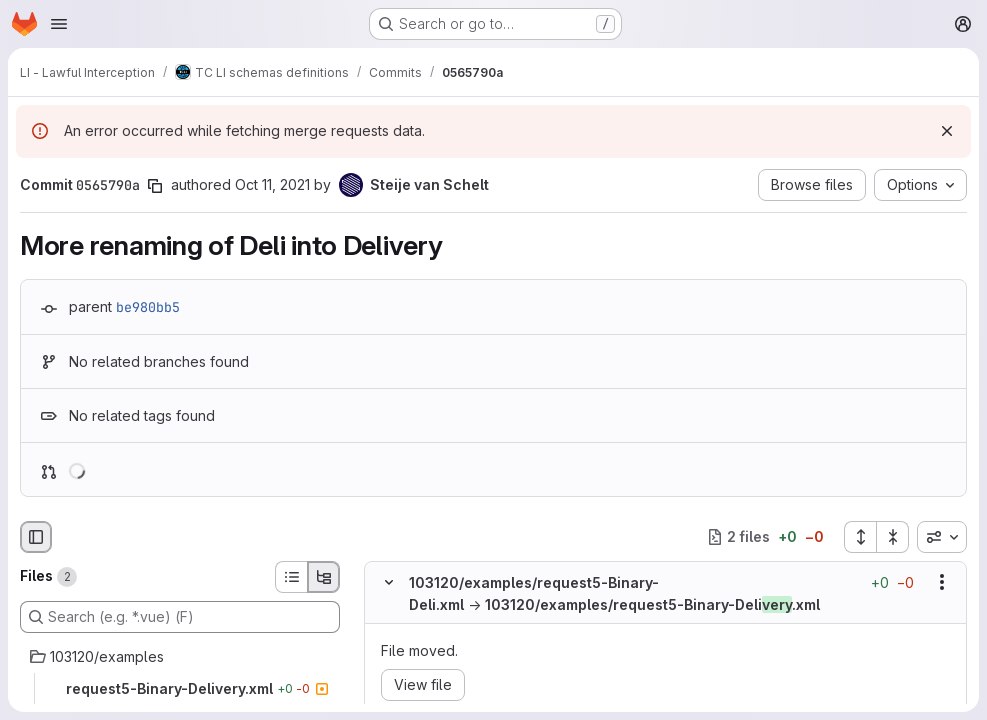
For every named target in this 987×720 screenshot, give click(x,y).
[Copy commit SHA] (155, 186)
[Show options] (942, 582)
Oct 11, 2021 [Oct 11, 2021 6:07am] (272, 184)
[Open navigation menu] (59, 24)
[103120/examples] (180, 657)
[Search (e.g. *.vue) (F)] (180, 617)
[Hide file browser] (36, 537)
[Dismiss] (947, 131)
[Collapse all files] (893, 537)
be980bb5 (148, 307)
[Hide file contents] (389, 582)
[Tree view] (324, 577)
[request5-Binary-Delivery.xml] (180, 689)
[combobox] (942, 537)
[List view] (291, 577)
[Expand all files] (860, 537)
